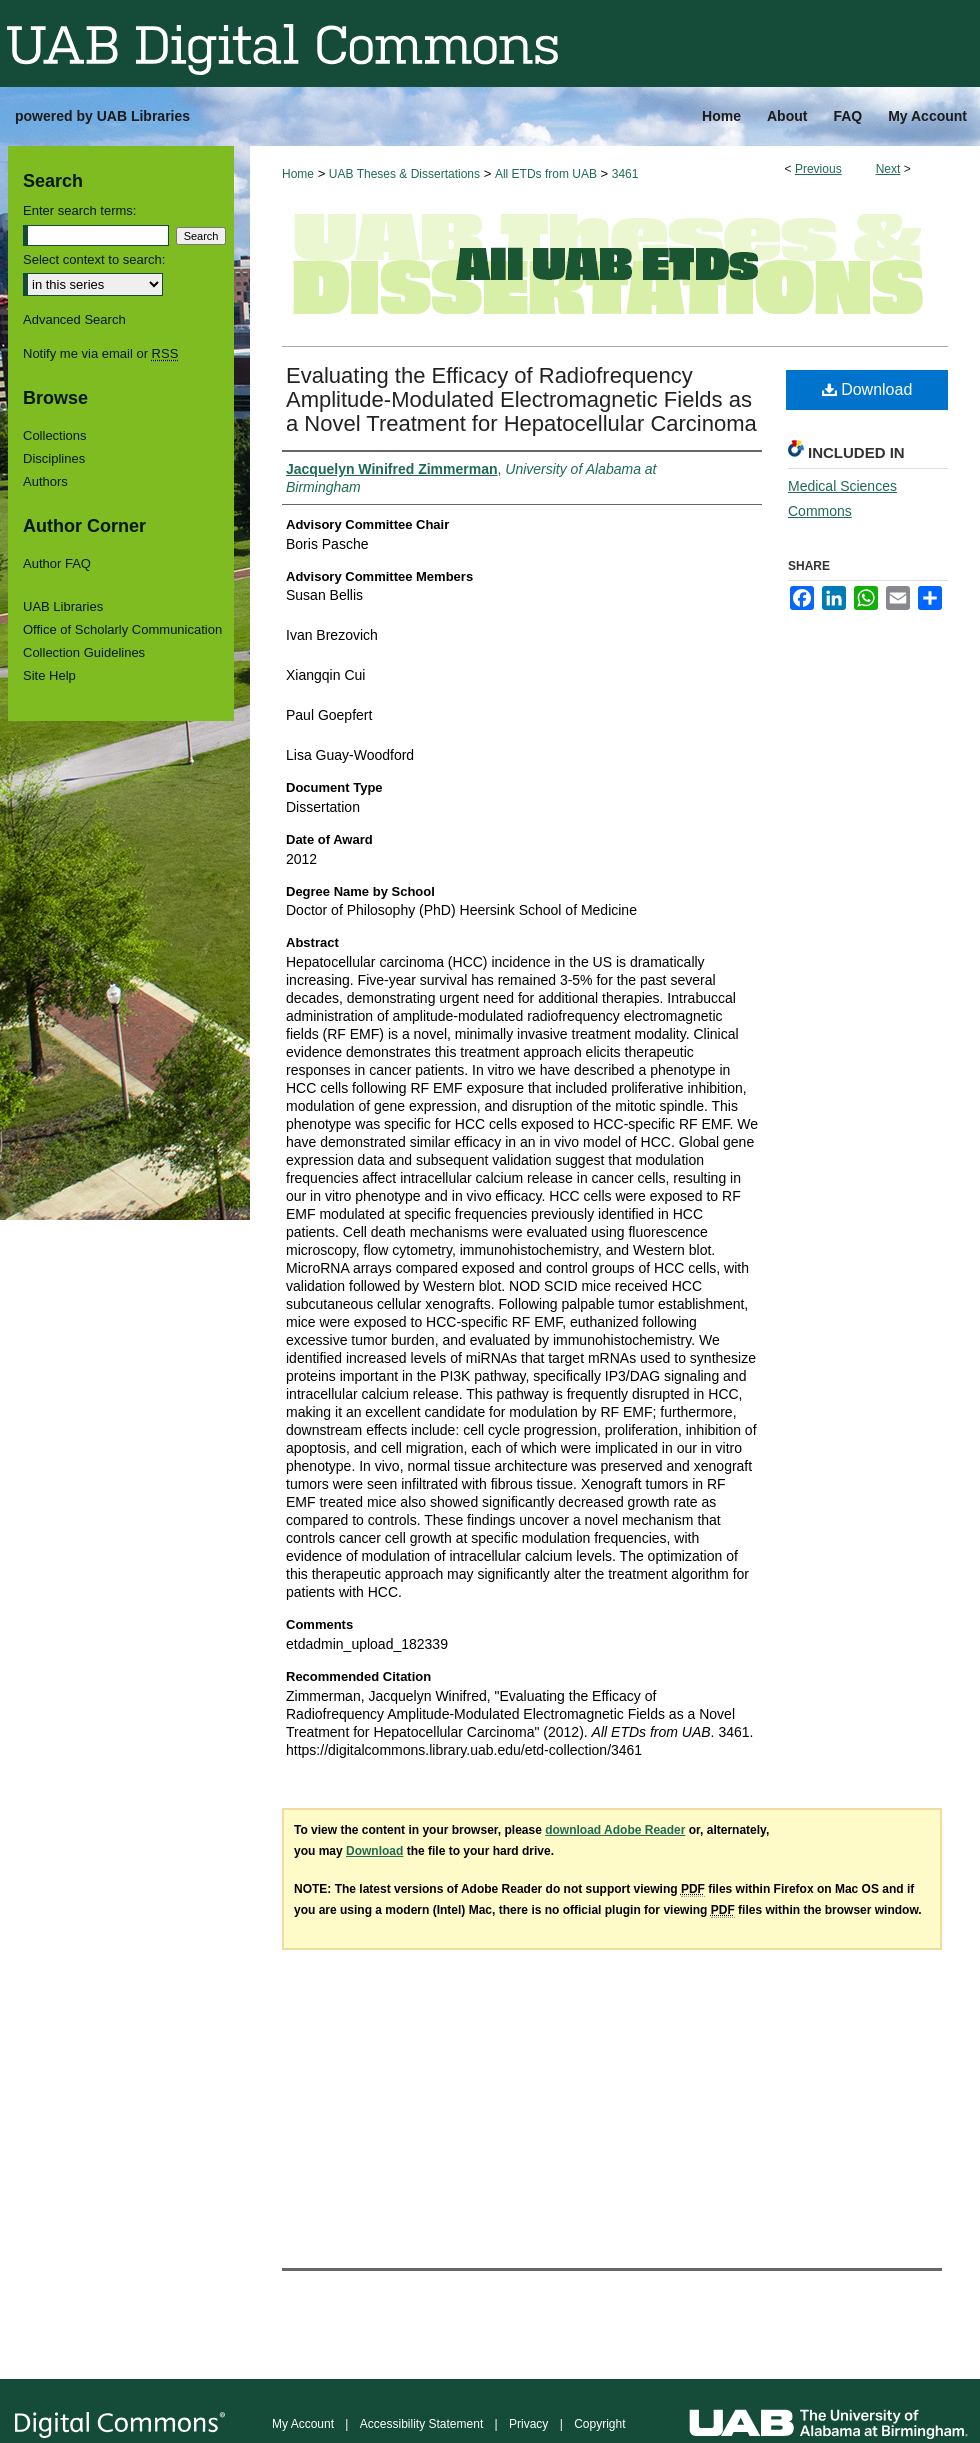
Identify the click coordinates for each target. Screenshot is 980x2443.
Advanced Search (74, 319)
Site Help (49, 675)
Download (867, 389)
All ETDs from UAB (546, 174)
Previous (818, 169)
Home (298, 174)
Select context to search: (94, 259)
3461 (625, 174)
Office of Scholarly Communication (122, 629)
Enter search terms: (79, 210)
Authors (45, 481)
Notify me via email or (100, 353)
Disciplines (54, 458)
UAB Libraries (63, 606)
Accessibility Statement (421, 2424)
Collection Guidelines (84, 652)
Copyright (599, 2424)
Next (888, 169)
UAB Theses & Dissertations (404, 174)
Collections (55, 435)
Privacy (528, 2424)
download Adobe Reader (615, 1830)
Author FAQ (57, 563)
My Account (303, 2424)
